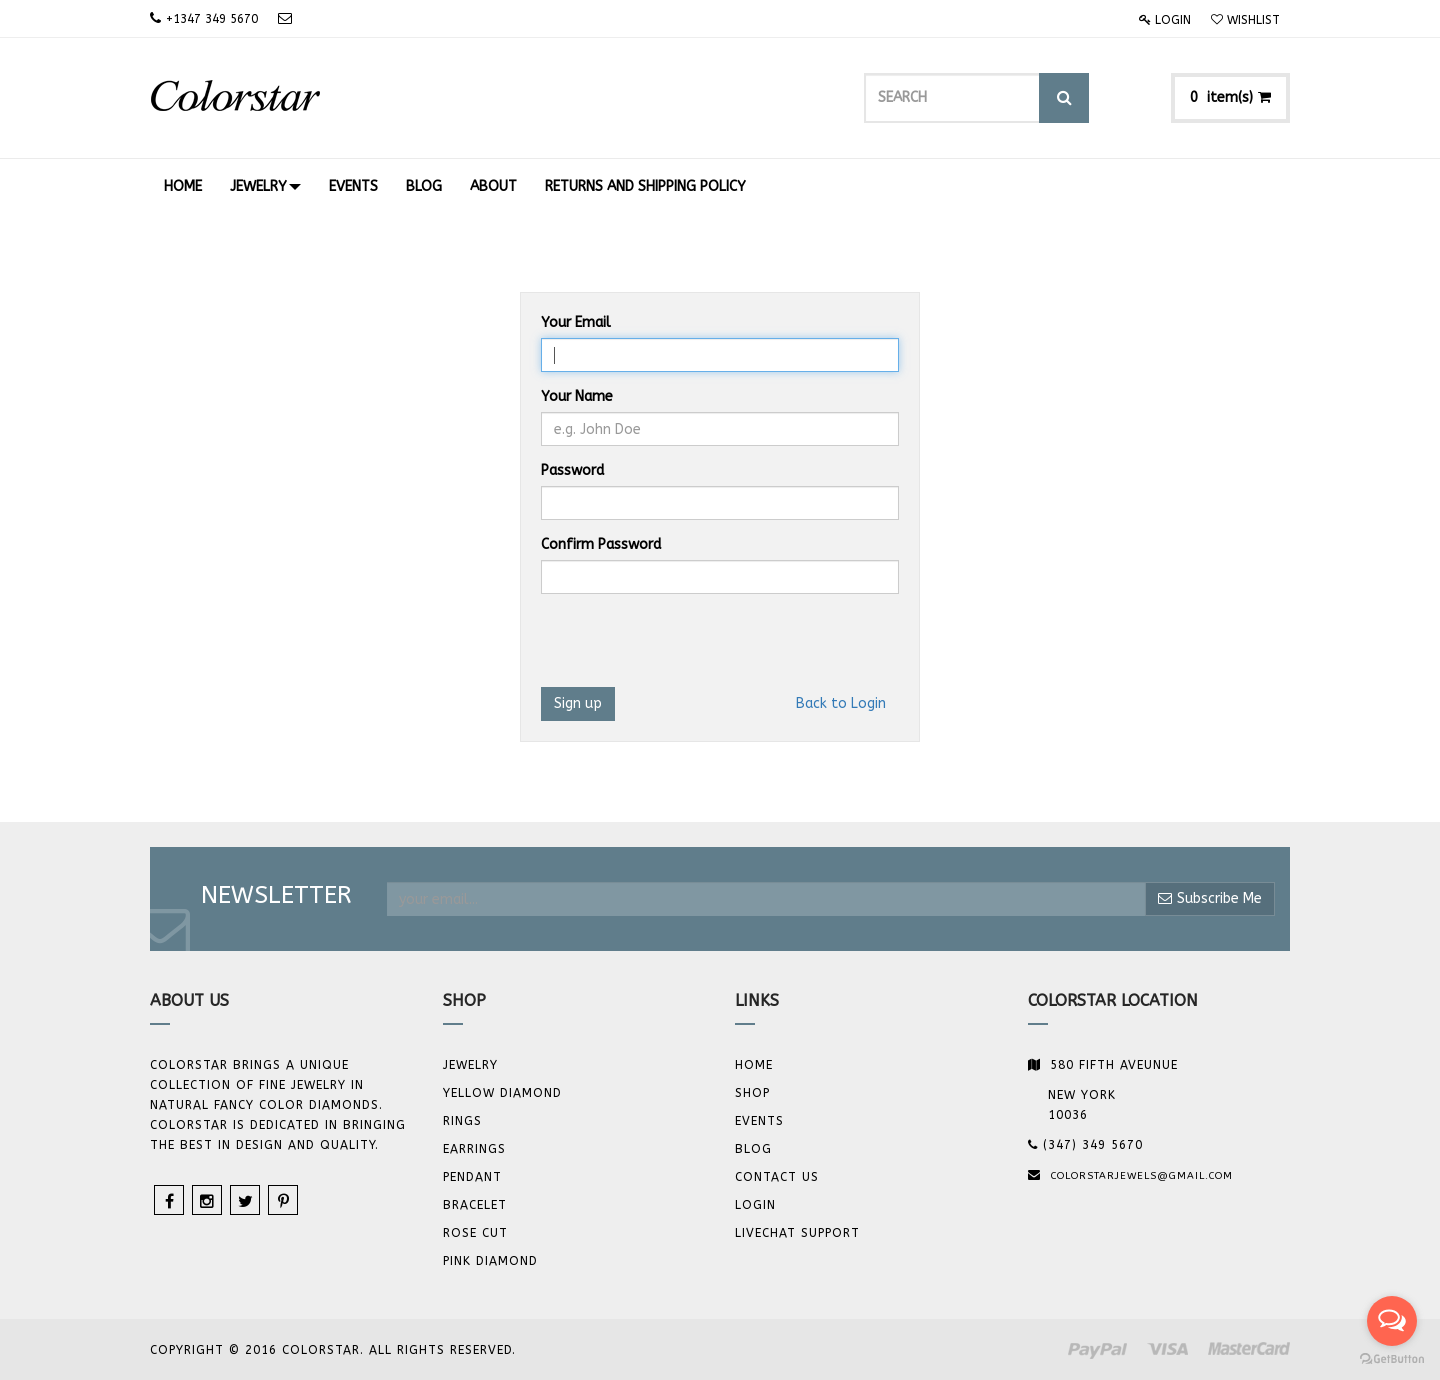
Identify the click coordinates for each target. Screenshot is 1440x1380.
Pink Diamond (490, 1261)
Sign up (578, 703)
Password (572, 470)
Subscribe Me (1210, 898)
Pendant (472, 1177)
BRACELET (475, 1205)
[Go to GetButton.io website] (1392, 1359)
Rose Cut (475, 1233)
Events (759, 1121)
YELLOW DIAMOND (502, 1093)
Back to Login (841, 703)
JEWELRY (470, 1065)
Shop (752, 1093)
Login (1165, 20)
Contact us (777, 1177)
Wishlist (1245, 20)
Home (754, 1065)
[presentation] (693, 648)
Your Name (577, 396)
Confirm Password (601, 544)
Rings (462, 1121)
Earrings (474, 1149)
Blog (753, 1149)
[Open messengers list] (1392, 1321)
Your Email (576, 322)
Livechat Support (797, 1233)
